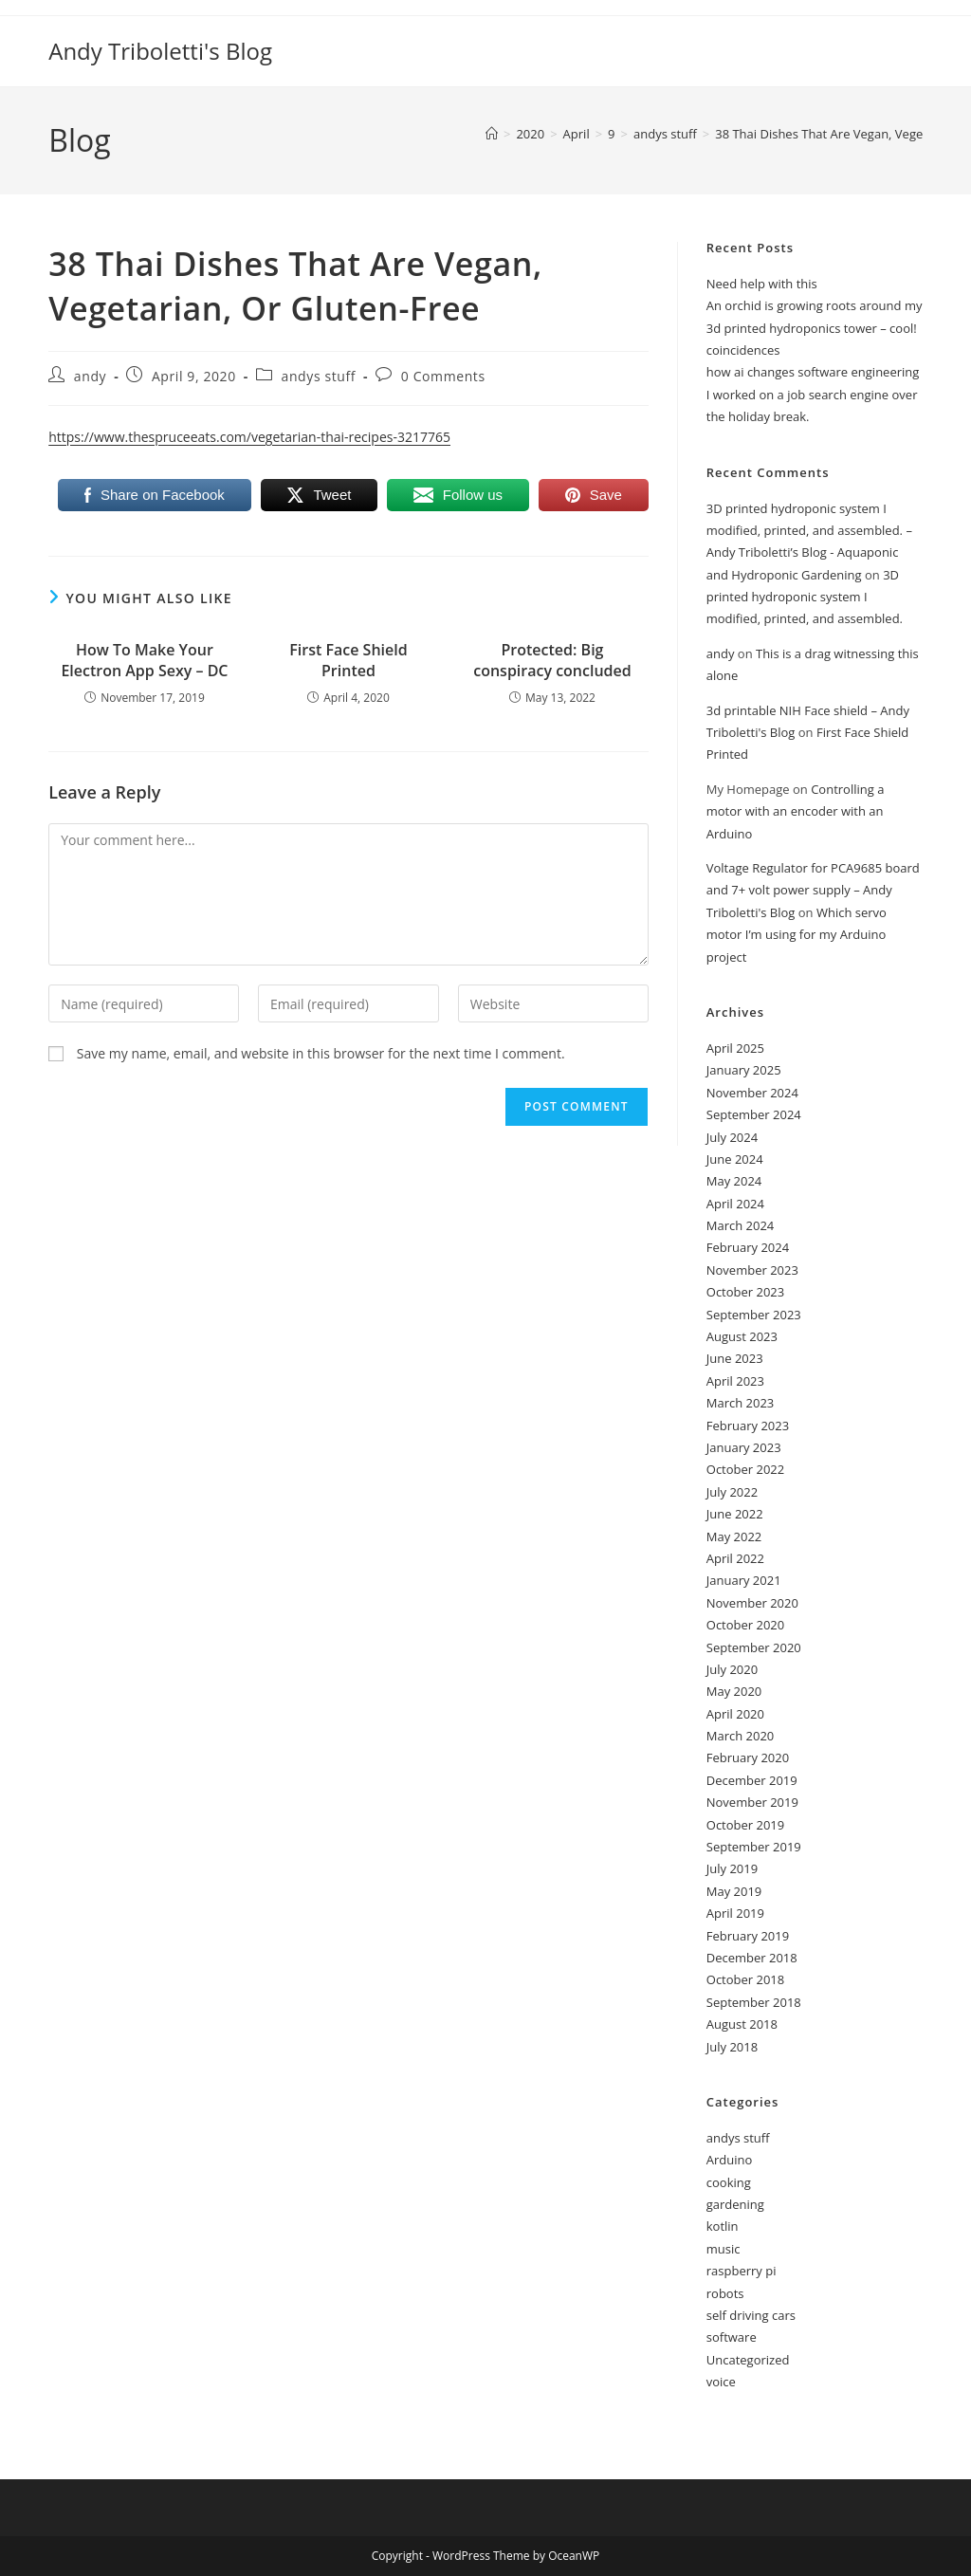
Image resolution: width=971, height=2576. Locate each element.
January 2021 (743, 1580)
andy (90, 376)
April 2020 (735, 1713)
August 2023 (742, 1336)
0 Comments (443, 376)
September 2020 (753, 1647)
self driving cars (751, 2315)
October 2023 (745, 1291)
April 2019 (735, 1913)
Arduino (729, 2159)
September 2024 (753, 1114)
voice (721, 2381)
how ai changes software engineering (813, 371)
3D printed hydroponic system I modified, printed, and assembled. (804, 597)
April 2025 (735, 1048)
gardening (735, 2204)
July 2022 (732, 1491)
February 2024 (747, 1247)
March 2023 (740, 1402)
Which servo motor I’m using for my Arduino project (796, 935)
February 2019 (747, 1935)
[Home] (492, 133)
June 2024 (734, 1159)
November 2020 (752, 1602)
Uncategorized (748, 2359)
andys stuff (319, 376)
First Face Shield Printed (348, 660)
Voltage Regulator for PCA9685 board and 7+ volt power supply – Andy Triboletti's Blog (813, 890)
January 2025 (743, 1069)
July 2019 (732, 1868)
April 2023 (735, 1380)
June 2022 (734, 1513)
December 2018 (751, 1957)
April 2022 (735, 1558)
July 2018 (732, 2046)
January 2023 (743, 1447)
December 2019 (751, 1780)
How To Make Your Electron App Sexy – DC (144, 660)
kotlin (722, 2226)
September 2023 (753, 1314)
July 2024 (732, 1137)
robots (725, 2293)
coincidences (743, 350)
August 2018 (742, 2024)
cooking (728, 2182)
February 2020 (747, 1757)
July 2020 (732, 1669)
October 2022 (745, 1469)
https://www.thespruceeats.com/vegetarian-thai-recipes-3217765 (249, 437)
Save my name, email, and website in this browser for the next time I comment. (321, 1053)
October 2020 (745, 1624)
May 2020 (734, 1691)
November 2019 (752, 1802)
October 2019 (745, 1824)
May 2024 (734, 1180)
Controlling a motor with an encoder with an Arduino (795, 811)
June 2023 (734, 1358)
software (731, 2337)
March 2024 (740, 1225)
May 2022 (734, 1536)
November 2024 (752, 1092)
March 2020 (740, 1735)
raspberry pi (741, 2270)
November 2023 (752, 1270)
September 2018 (753, 2002)
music (723, 2248)
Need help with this (761, 283)
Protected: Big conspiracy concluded (552, 660)
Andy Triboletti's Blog (160, 50)
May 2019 (734, 1891)
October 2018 (745, 1979)
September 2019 (753, 1846)
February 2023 (747, 1425)
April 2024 (735, 1203)
